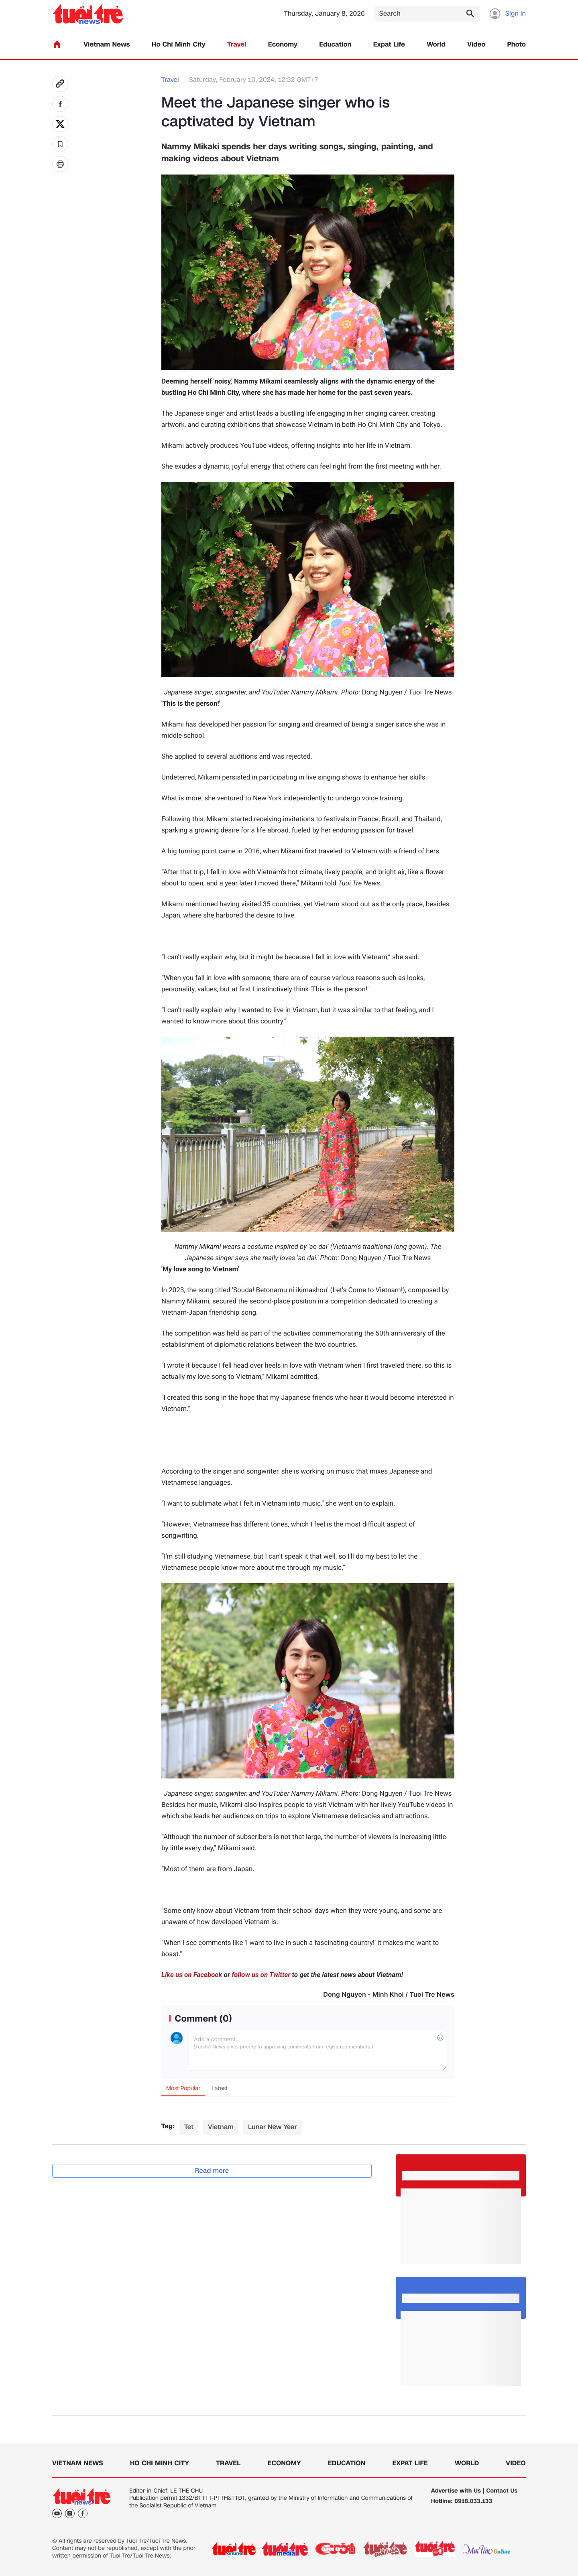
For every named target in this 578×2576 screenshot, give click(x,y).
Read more (212, 2170)
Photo (516, 45)
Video (476, 45)
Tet (188, 2126)
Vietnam (221, 2126)
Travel (236, 45)
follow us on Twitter (261, 1975)
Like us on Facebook (191, 1975)
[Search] (427, 14)
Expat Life (389, 45)
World (436, 45)
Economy (282, 45)
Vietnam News (106, 45)
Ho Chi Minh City (179, 45)
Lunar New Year (272, 2126)
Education (335, 45)
